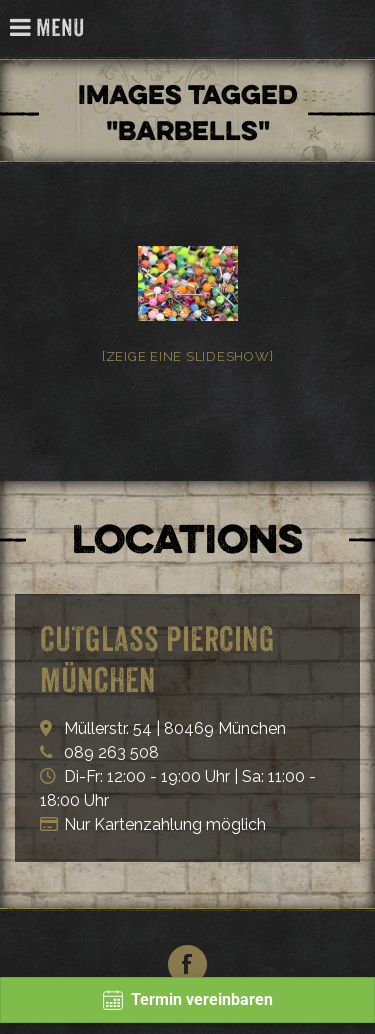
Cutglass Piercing (348, 29)
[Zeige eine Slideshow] (188, 356)
